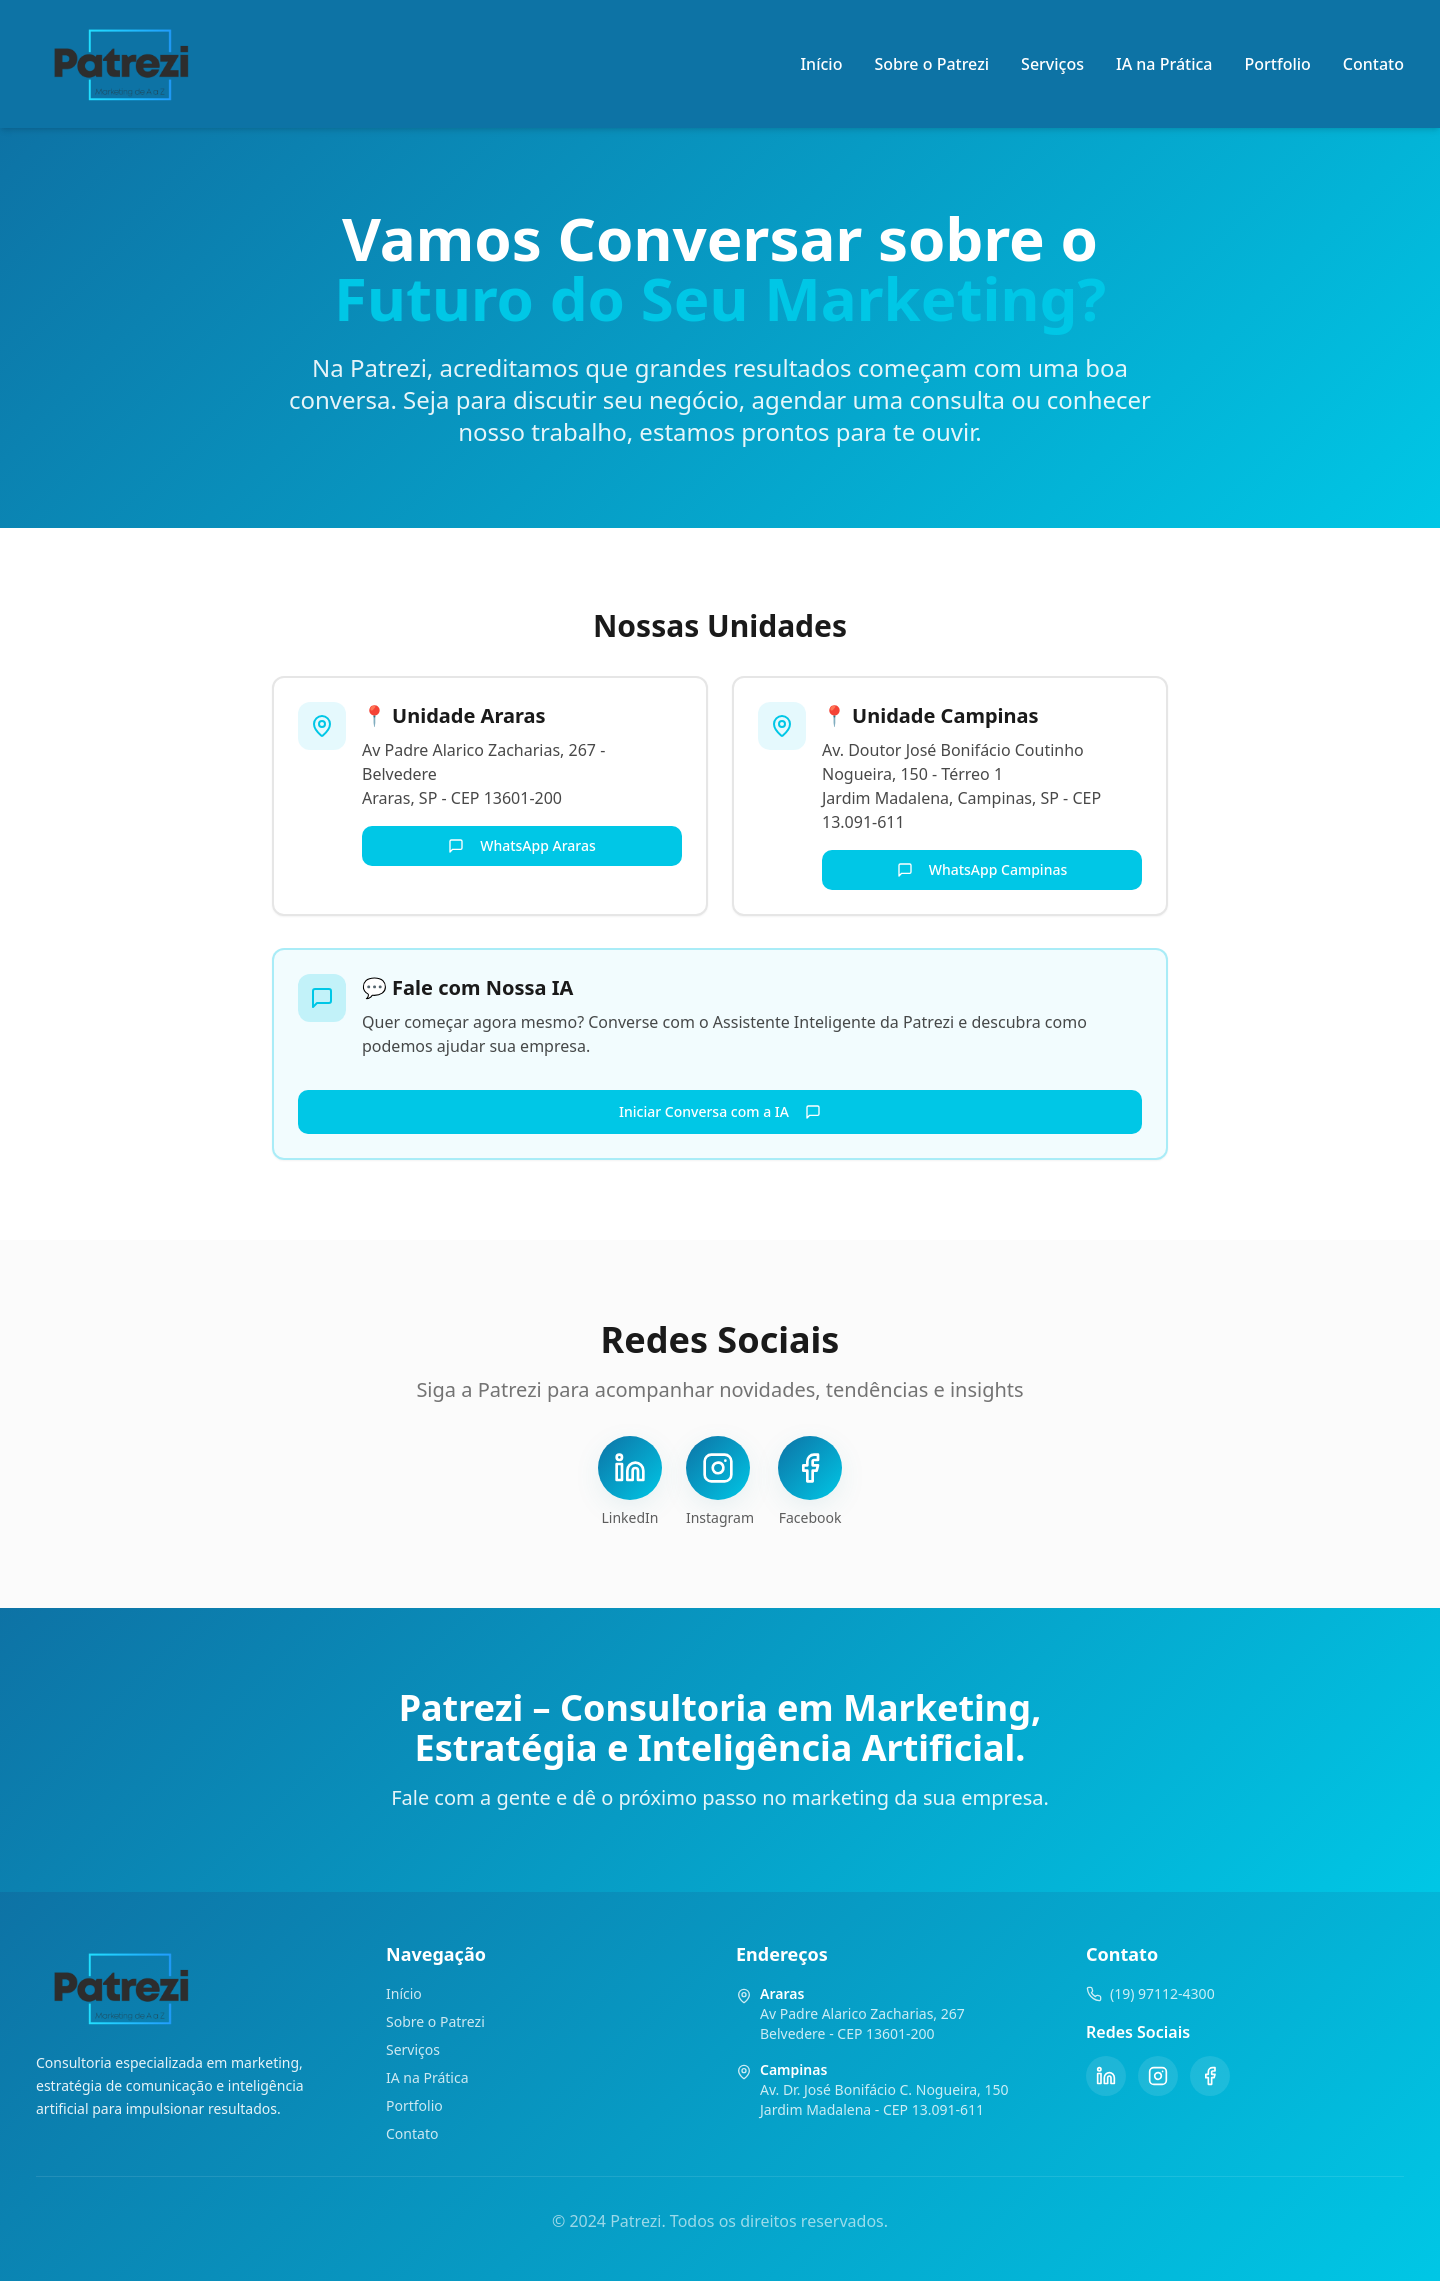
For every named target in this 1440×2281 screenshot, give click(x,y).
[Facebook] (1210, 2076)
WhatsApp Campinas (982, 869)
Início (821, 64)
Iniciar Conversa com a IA (720, 1111)
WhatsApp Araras (522, 845)
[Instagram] (1158, 2076)
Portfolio (1278, 64)
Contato (1373, 64)
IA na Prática (1164, 64)
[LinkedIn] (1106, 2076)
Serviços (1052, 64)
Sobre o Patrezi (931, 64)
